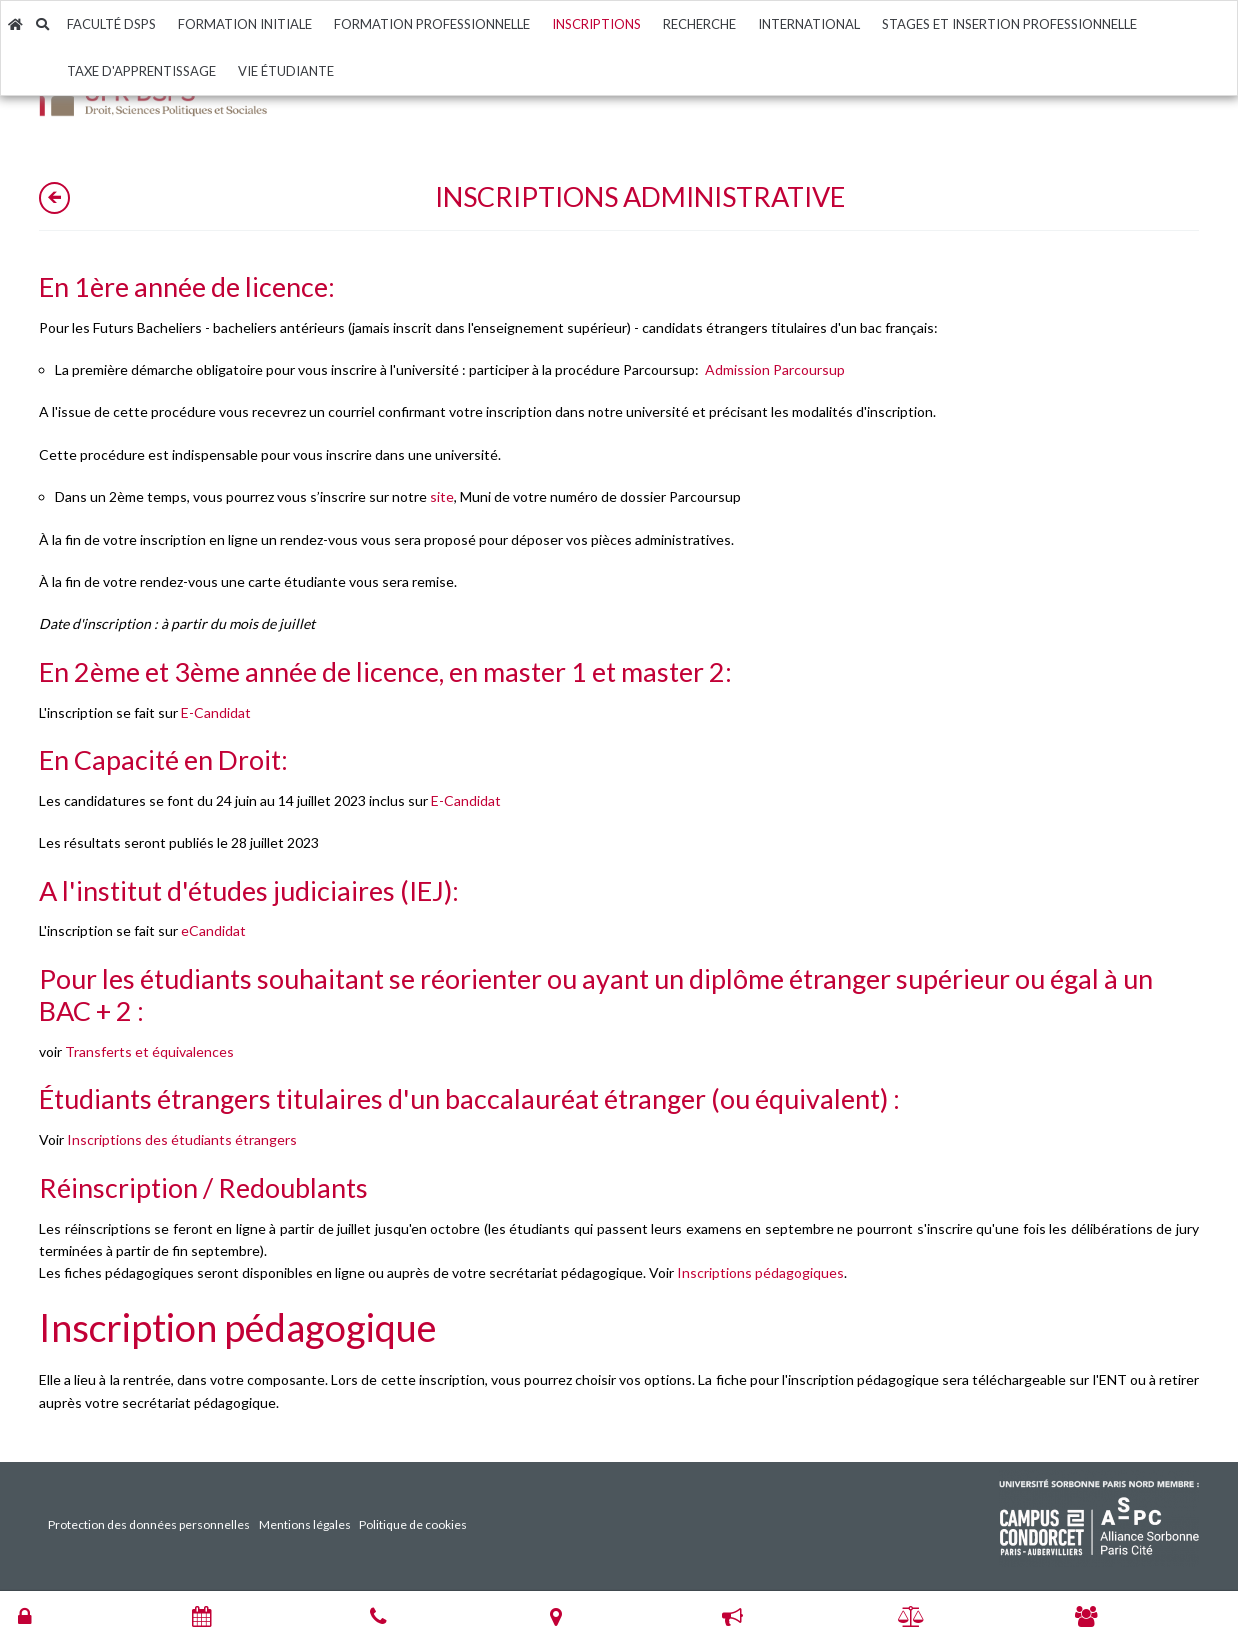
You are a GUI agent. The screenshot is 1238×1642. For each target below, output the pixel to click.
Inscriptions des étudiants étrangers (182, 1139)
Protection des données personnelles (149, 1524)
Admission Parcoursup (775, 369)
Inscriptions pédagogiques (760, 1272)
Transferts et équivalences (149, 1051)
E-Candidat (216, 712)
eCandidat (213, 930)
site (442, 496)
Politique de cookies (413, 1524)
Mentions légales (305, 1524)
